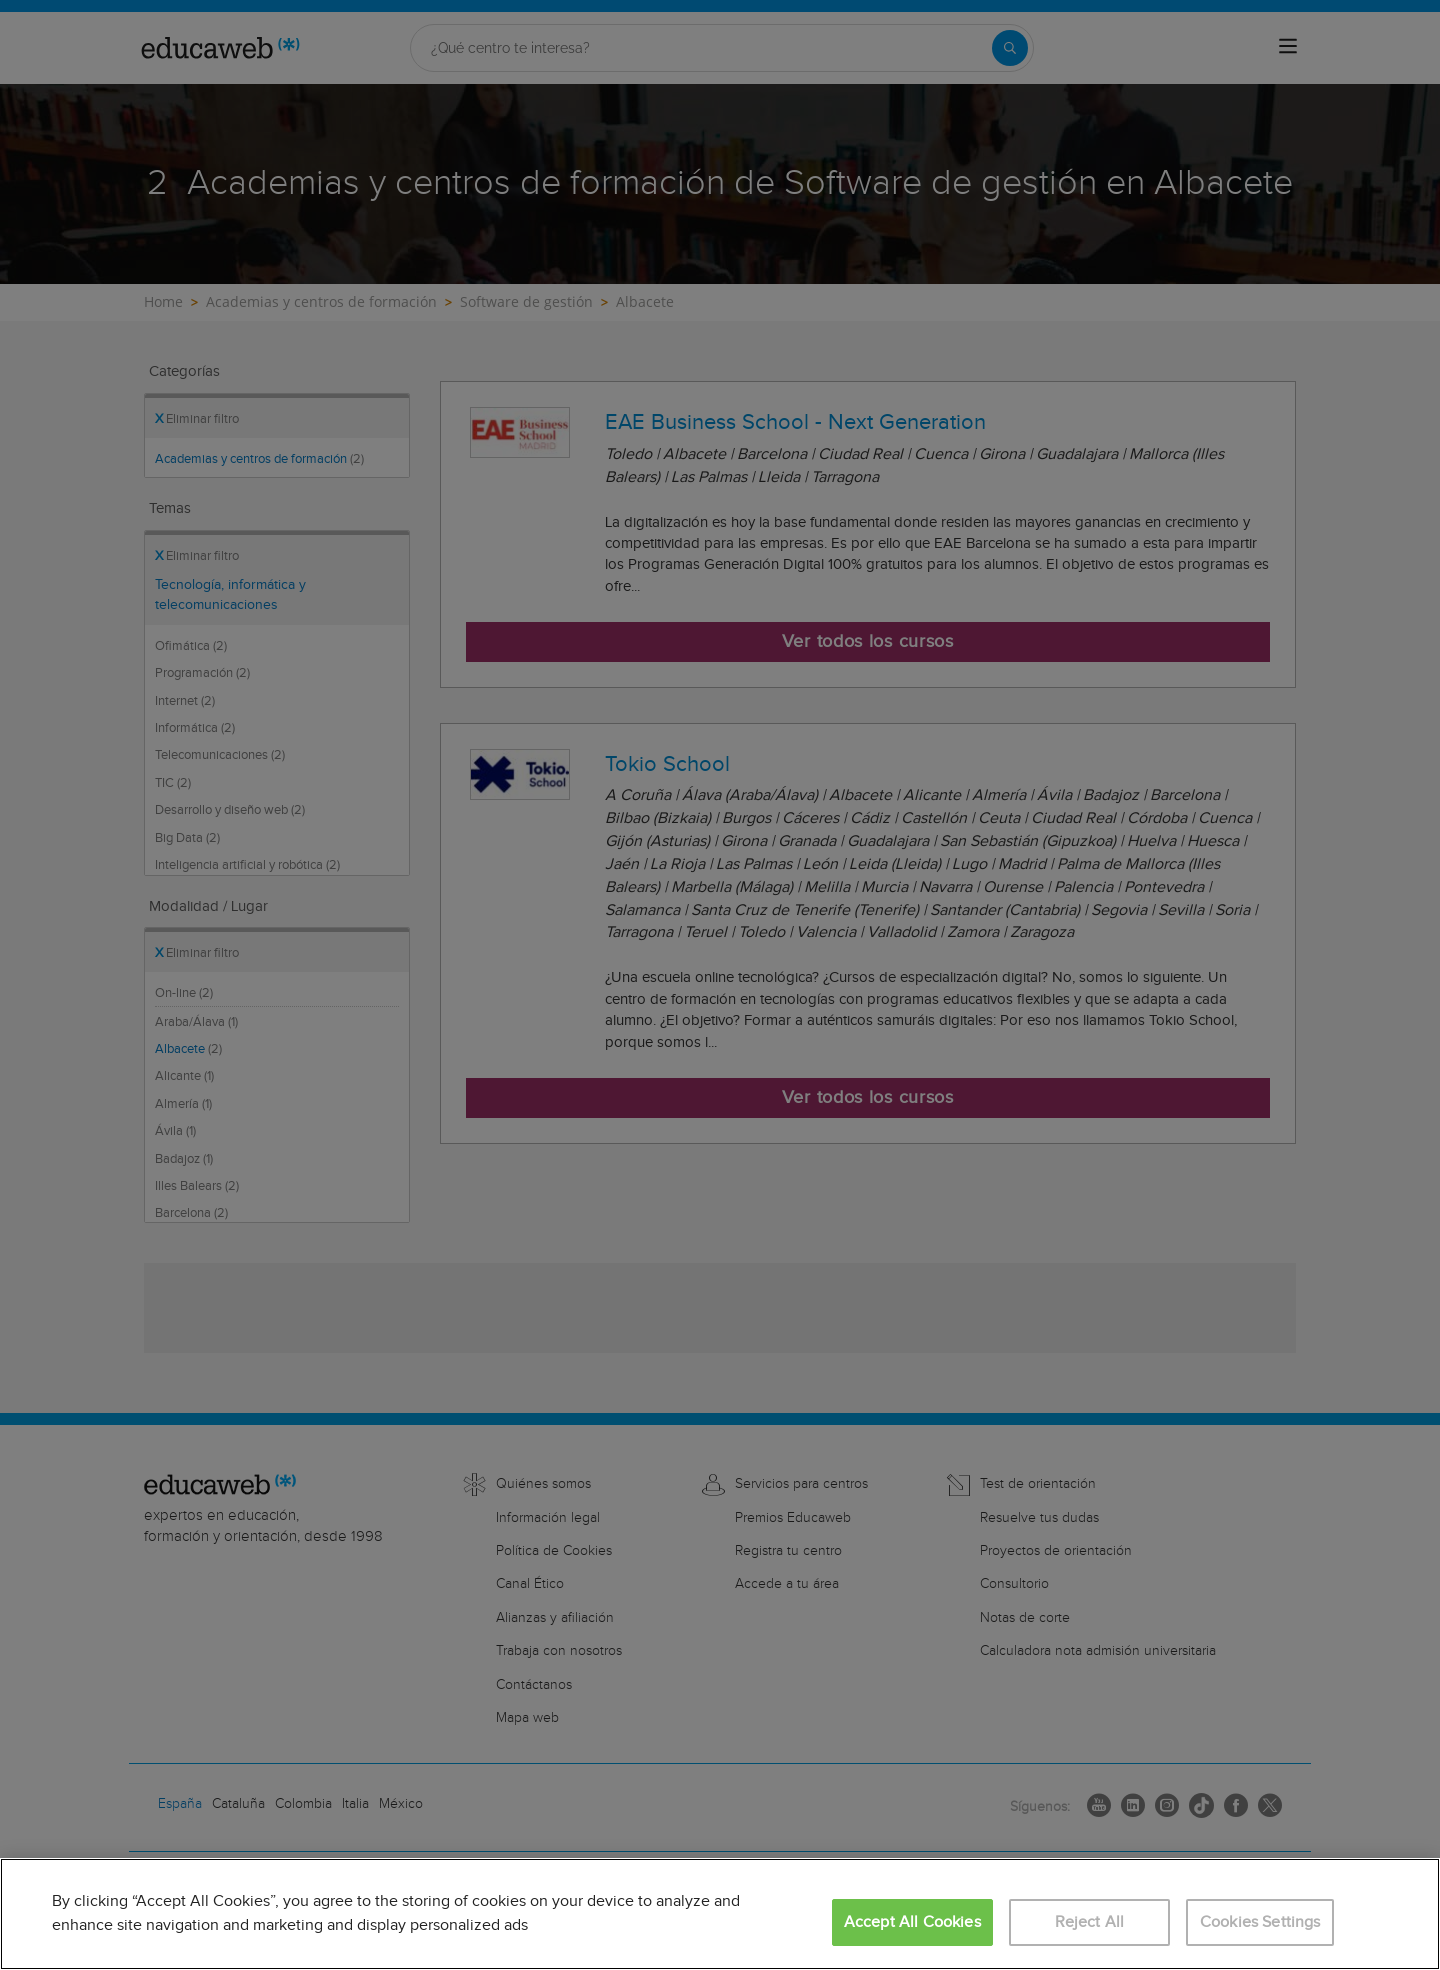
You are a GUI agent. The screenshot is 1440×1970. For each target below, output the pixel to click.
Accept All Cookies (912, 1922)
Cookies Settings (1260, 1922)
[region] (720, 1914)
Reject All (1090, 1922)
